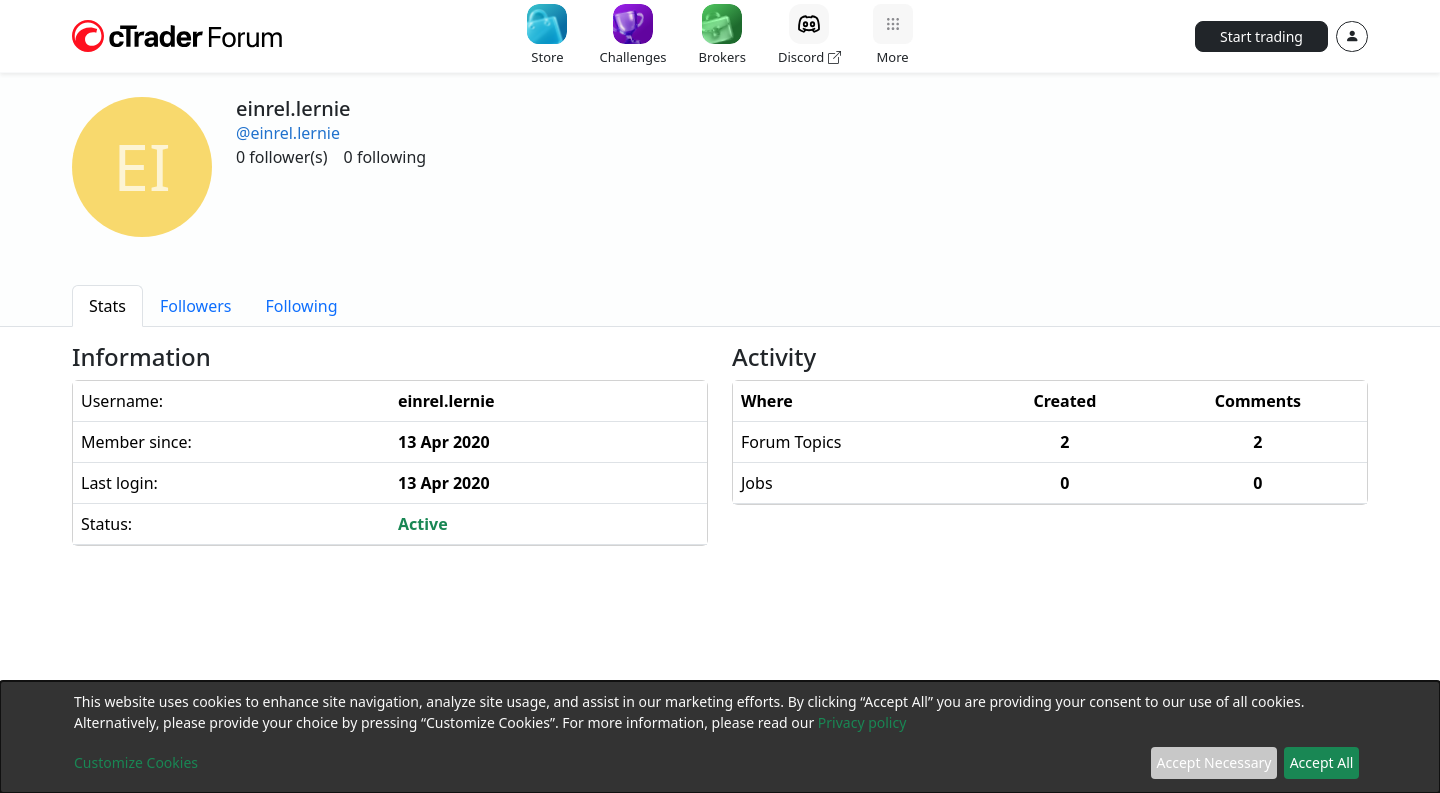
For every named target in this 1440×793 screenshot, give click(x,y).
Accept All (1322, 762)
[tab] (107, 306)
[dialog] (720, 737)
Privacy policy (862, 722)
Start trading (1261, 36)
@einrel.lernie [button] (288, 133)
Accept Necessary (1214, 762)
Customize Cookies (136, 762)
